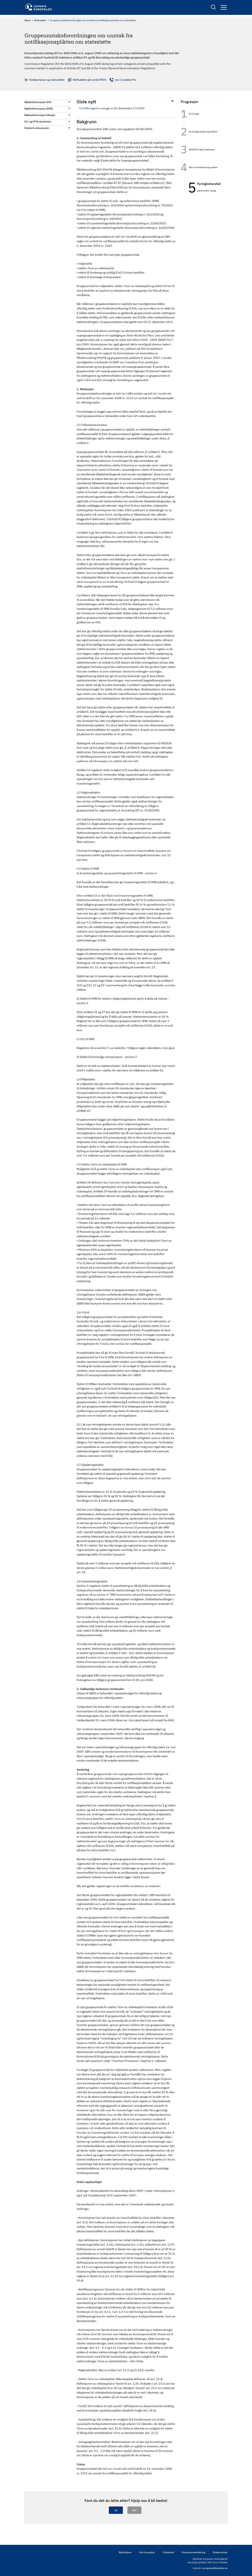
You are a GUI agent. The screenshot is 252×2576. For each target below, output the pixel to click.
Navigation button (224, 8)
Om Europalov (147, 2552)
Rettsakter (40, 20)
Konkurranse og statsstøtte (47, 79)
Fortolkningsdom (89, 108)
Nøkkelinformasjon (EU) (37, 102)
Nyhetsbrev (125, 2552)
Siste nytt (86, 102)
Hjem (27, 20)
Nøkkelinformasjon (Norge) (39, 115)
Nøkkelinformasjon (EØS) (38, 108)
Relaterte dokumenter (36, 128)
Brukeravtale (220, 2552)
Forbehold (168, 2552)
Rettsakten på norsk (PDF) (89, 79)
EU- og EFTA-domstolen (37, 121)
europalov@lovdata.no (214, 2568)
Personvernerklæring (193, 2552)
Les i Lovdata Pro (125, 79)
